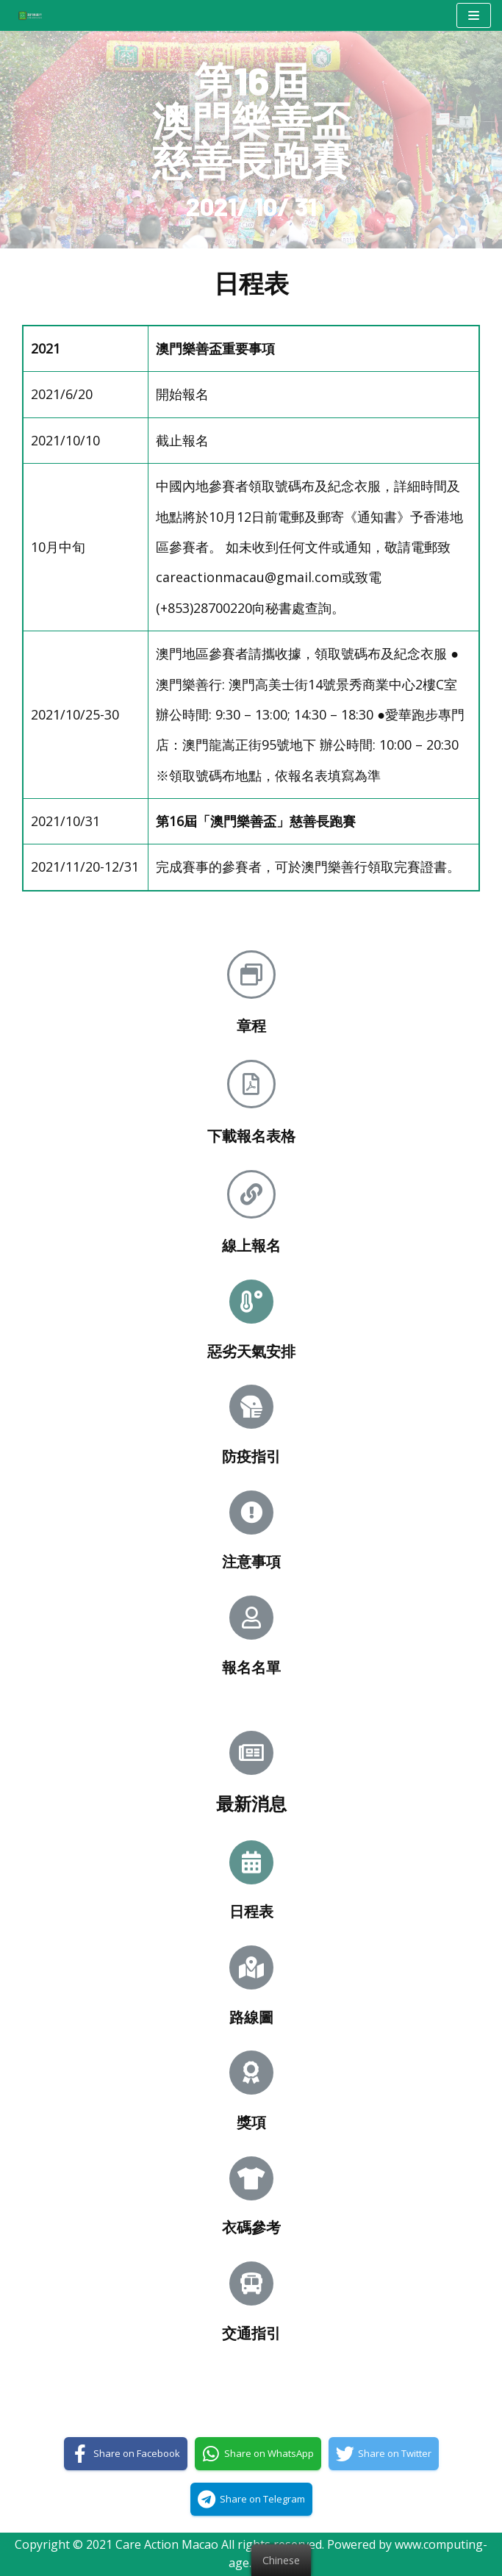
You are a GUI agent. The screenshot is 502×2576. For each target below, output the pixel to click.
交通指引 (251, 2333)
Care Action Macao (166, 2544)
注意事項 (251, 1561)
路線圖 (251, 2017)
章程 (251, 1025)
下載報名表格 (251, 1135)
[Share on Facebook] (125, 2453)
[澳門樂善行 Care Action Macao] (26, 15)
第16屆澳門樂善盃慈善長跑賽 (251, 119)
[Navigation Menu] (473, 15)
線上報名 (251, 1245)
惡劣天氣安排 (251, 1351)
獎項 (251, 2122)
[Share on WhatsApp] (258, 2453)
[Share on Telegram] (251, 2499)
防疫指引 (251, 1456)
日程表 (251, 1911)
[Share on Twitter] (384, 2453)
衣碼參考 (251, 2227)
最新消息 (251, 1803)
